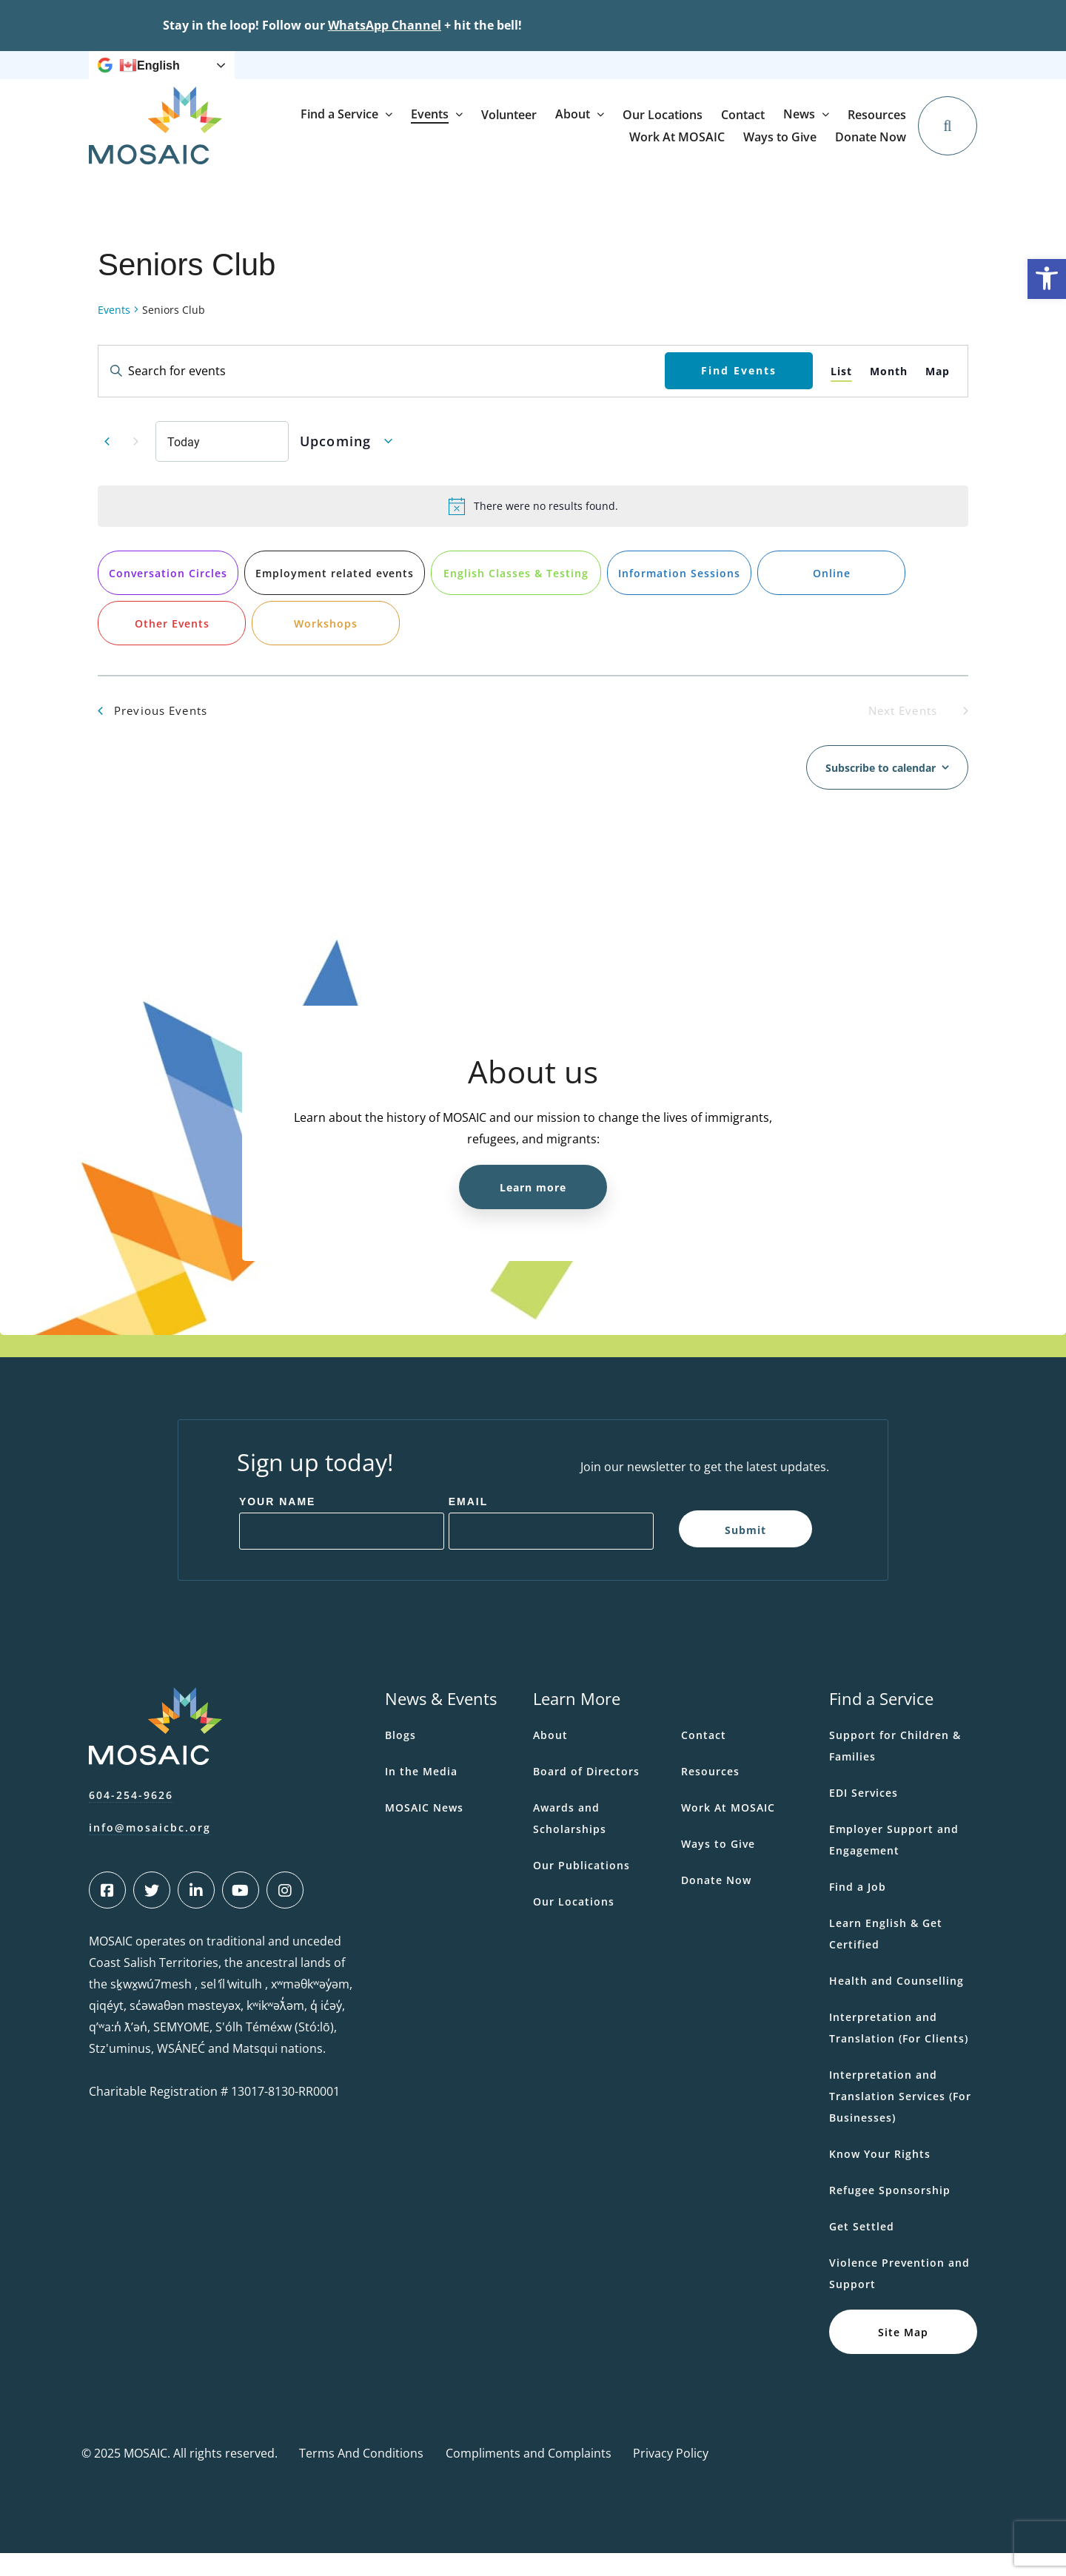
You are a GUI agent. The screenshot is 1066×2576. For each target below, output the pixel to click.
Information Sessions (679, 596)
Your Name (277, 1524)
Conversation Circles (168, 596)
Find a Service (481, 148)
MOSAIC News (424, 1830)
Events (571, 148)
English (149, 77)
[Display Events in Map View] (937, 394)
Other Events (172, 646)
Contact (884, 149)
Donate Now (881, 76)
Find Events (739, 393)
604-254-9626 (131, 1818)
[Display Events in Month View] (889, 394)
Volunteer (650, 149)
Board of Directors (586, 1794)
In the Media (421, 1794)
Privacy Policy (670, 2476)
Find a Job (857, 1910)
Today (183, 464)
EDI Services (863, 1816)
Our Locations (804, 149)
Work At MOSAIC (649, 77)
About (714, 148)
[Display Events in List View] (841, 394)
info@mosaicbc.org (150, 1850)
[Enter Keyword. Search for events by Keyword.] (381, 394)
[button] (1047, 279)
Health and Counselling (896, 2004)
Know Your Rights (880, 2177)
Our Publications (581, 1888)
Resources (567, 77)
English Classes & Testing (516, 596)
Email (469, 1524)
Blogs (400, 1758)
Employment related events (334, 596)
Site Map (903, 2354)
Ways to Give (738, 77)
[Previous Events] (106, 464)
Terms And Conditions (361, 2476)
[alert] (533, 529)
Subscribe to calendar (880, 791)
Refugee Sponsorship (890, 2213)
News (498, 77)
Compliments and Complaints (528, 2476)
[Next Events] (135, 464)
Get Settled (861, 2249)
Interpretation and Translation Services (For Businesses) (900, 2119)
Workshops (326, 646)
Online (832, 596)
